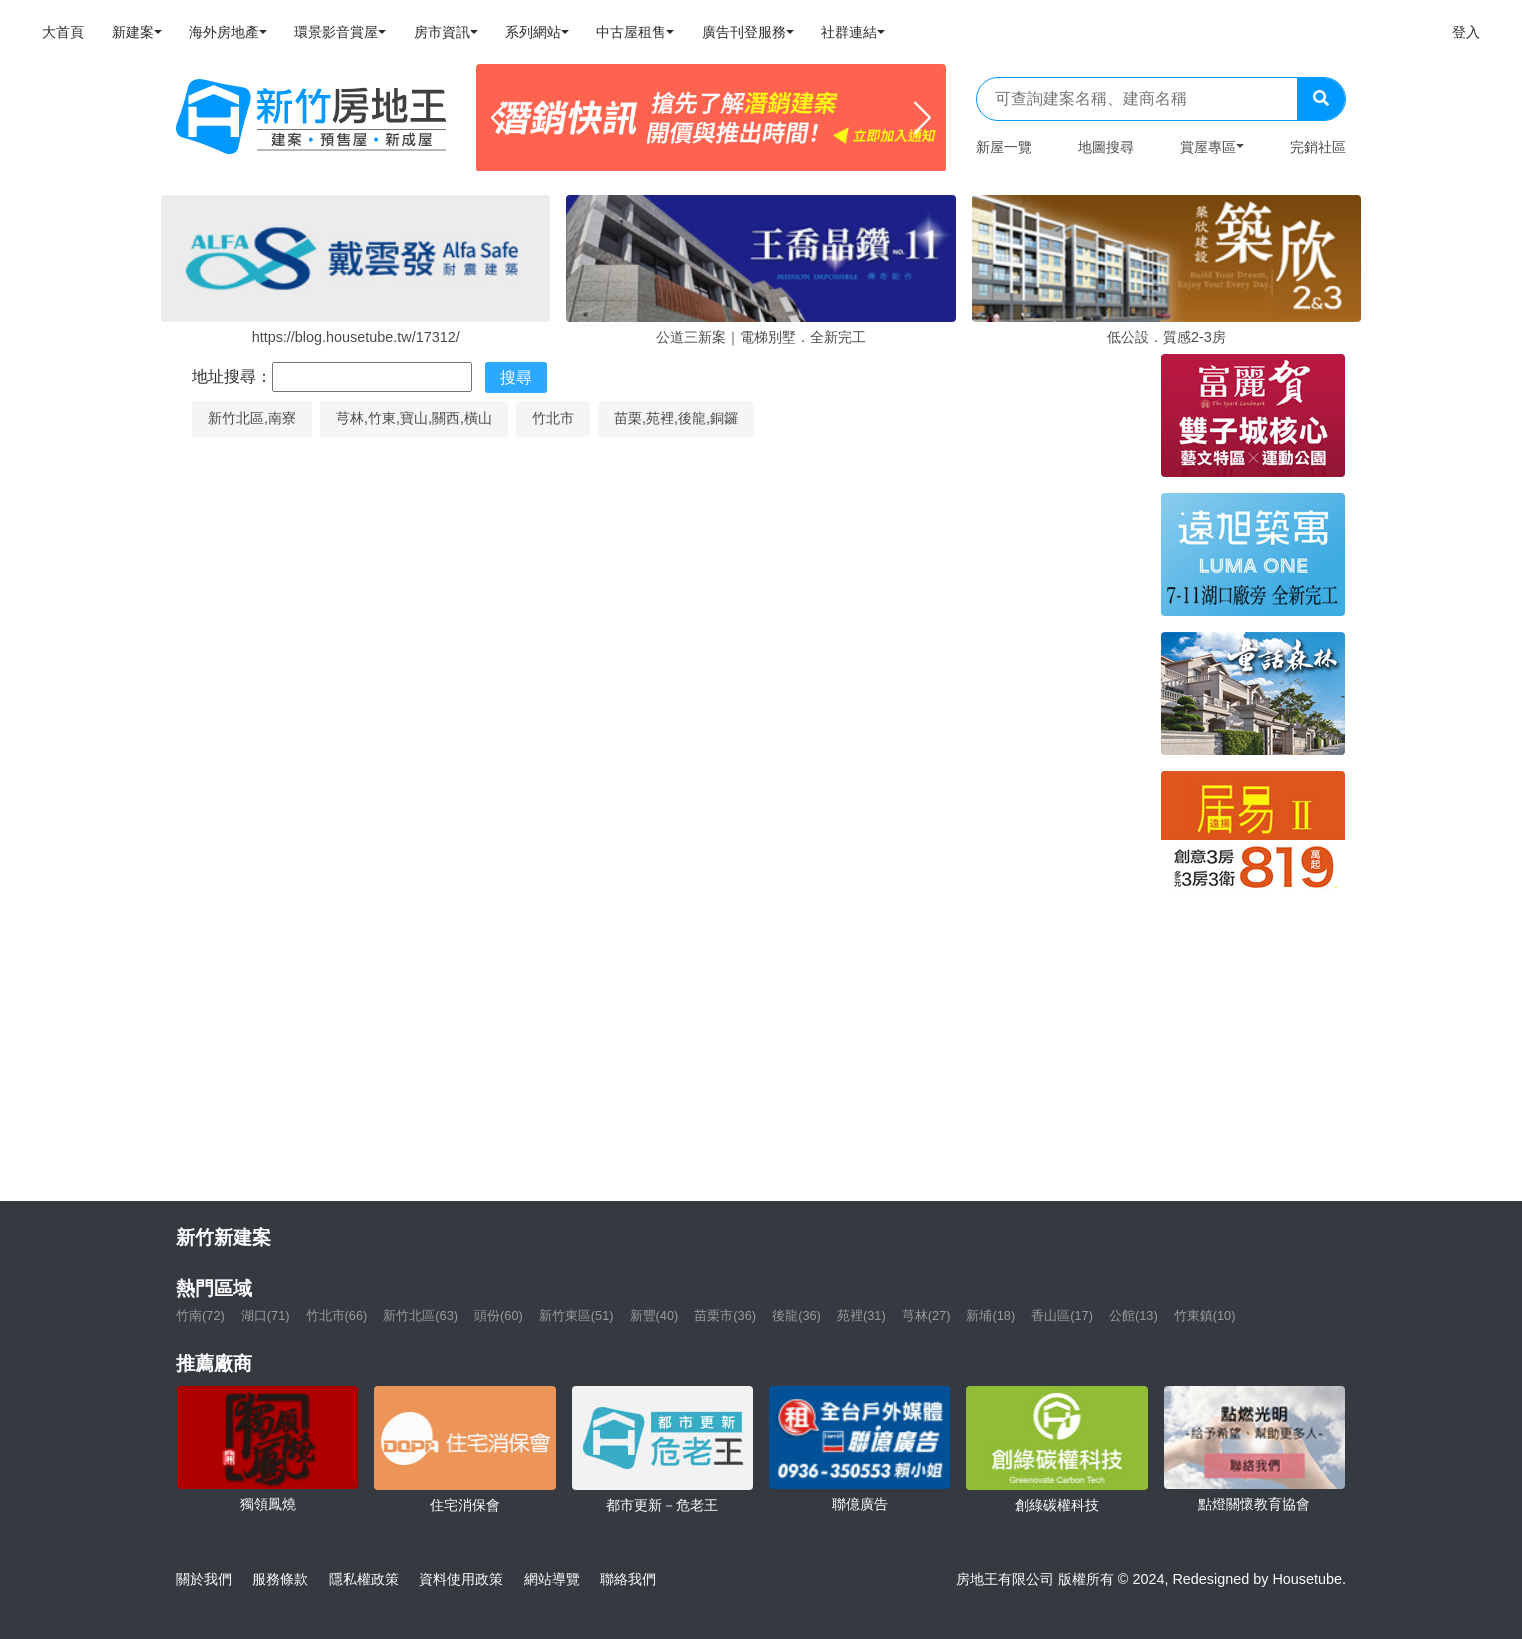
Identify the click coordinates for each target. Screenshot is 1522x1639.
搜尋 (516, 377)
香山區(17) (1062, 1315)
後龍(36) (796, 1315)
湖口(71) (265, 1315)
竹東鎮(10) (1205, 1315)
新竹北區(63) (420, 1315)
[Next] (922, 118)
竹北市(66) (337, 1315)
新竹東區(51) (576, 1315)
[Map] (661, 811)
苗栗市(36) (725, 1315)
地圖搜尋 (1106, 147)
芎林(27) (926, 1315)
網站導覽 (552, 1579)
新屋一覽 (1004, 147)
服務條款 (280, 1579)
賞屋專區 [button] (1208, 147)
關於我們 (204, 1579)
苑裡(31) (861, 1315)
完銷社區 (1318, 147)
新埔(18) (990, 1315)
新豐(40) (654, 1315)
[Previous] (499, 118)
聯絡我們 (628, 1579)
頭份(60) (498, 1315)
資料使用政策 (461, 1579)
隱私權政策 (364, 1579)
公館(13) (1133, 1315)
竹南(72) (200, 1315)
